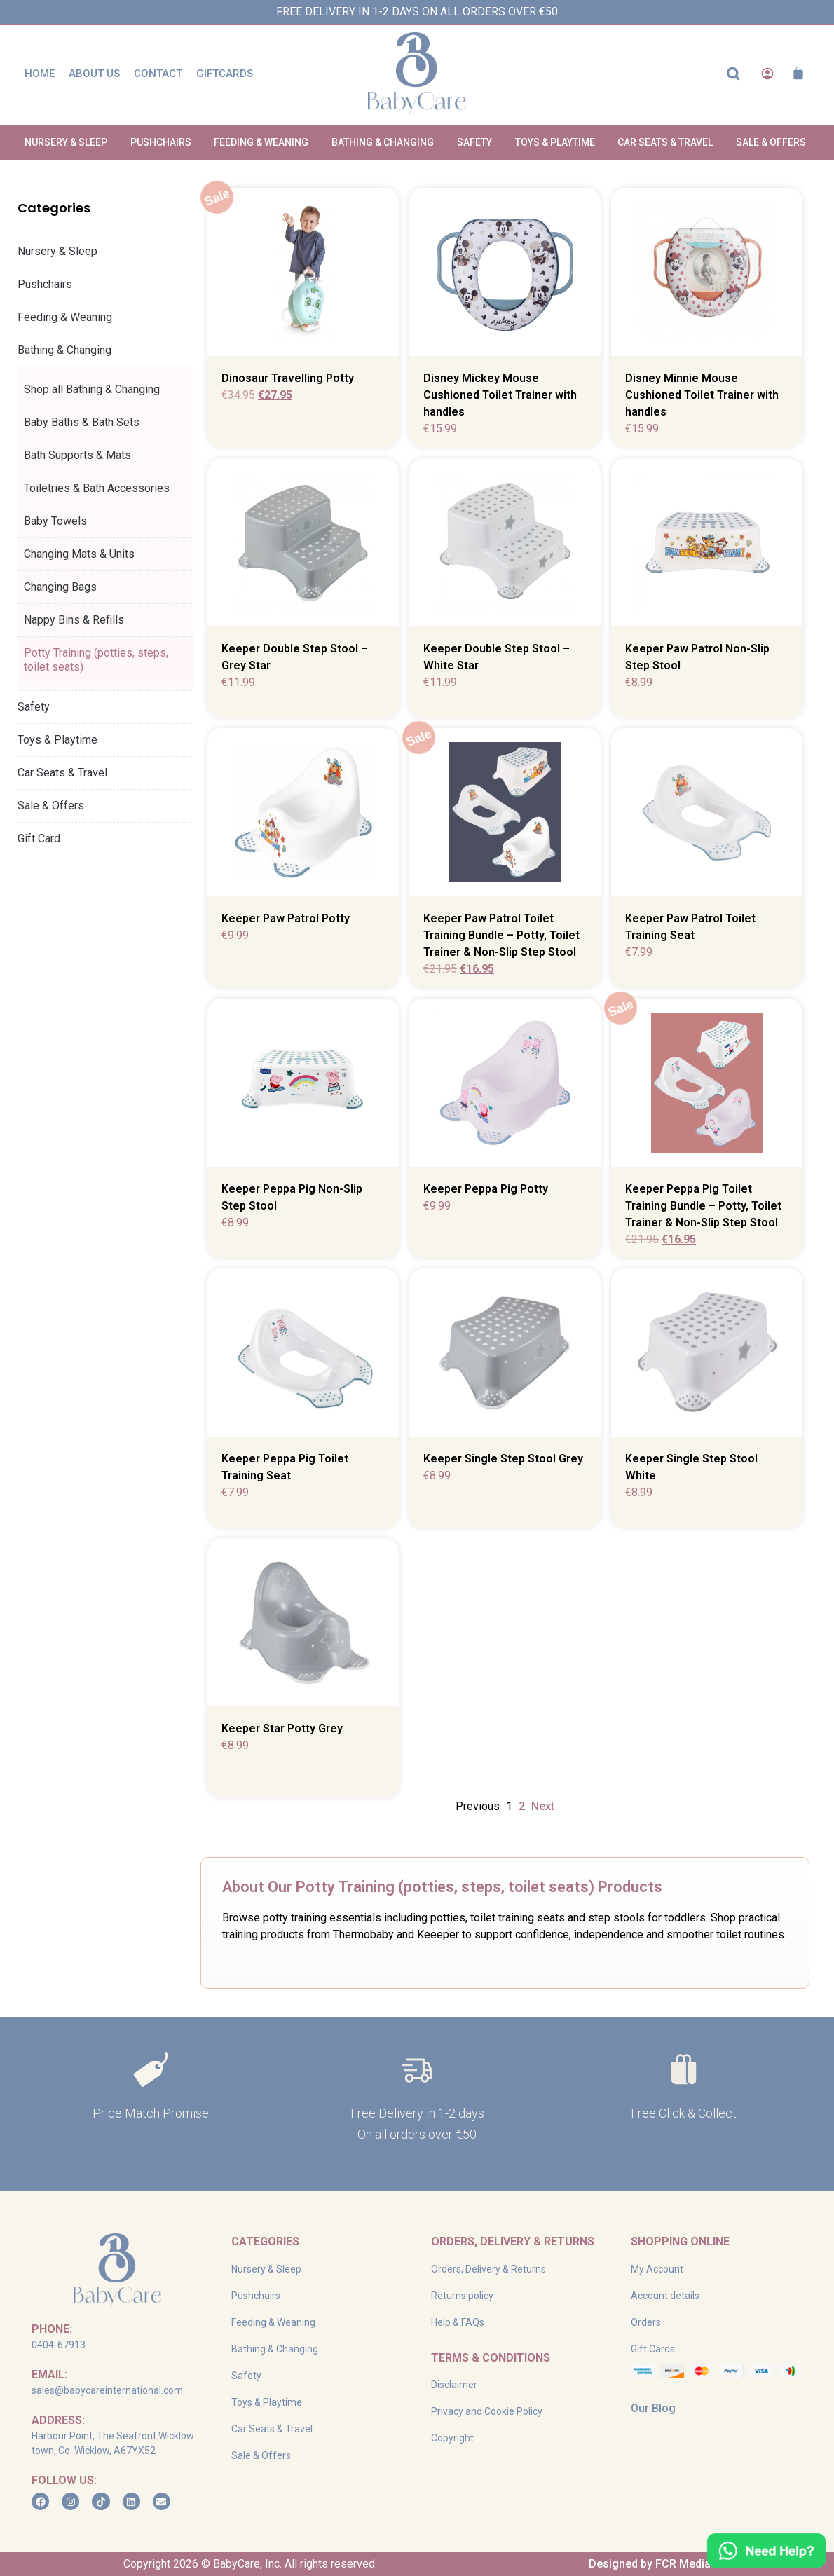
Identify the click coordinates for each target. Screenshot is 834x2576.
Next (542, 1806)
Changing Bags (60, 587)
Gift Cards (653, 2349)
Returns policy (462, 2295)
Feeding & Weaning (68, 317)
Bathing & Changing (68, 350)
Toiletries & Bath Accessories (97, 488)
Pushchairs (48, 285)
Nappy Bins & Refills (74, 619)
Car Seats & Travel (66, 773)
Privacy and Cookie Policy (486, 2411)
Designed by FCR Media (650, 2563)
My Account (657, 2269)
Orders (646, 2322)
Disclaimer (454, 2384)
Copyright (452, 2438)
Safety (37, 707)
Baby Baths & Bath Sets (81, 422)
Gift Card (39, 838)
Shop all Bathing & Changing (92, 389)
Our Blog (653, 2408)
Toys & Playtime (61, 740)
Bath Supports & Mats (77, 455)
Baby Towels (55, 521)
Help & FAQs (457, 2322)
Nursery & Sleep (61, 252)
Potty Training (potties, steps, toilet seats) (96, 659)
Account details (665, 2295)
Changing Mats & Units (79, 554)
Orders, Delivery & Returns (488, 2269)
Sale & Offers (51, 805)
